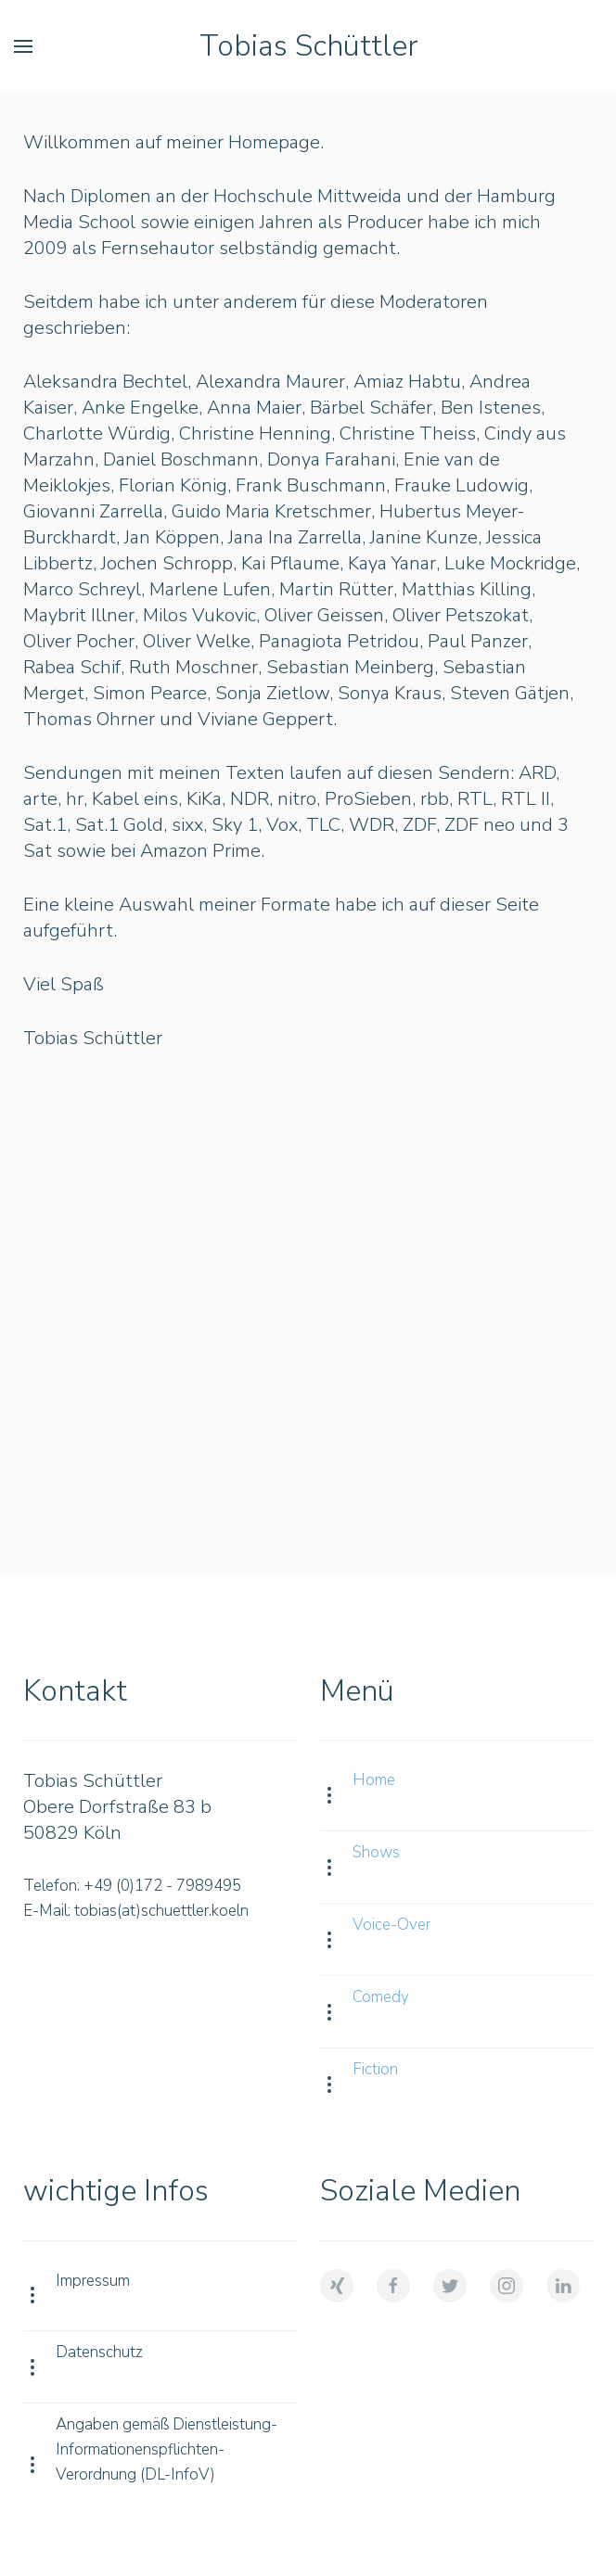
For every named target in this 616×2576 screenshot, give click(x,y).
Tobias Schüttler (308, 46)
